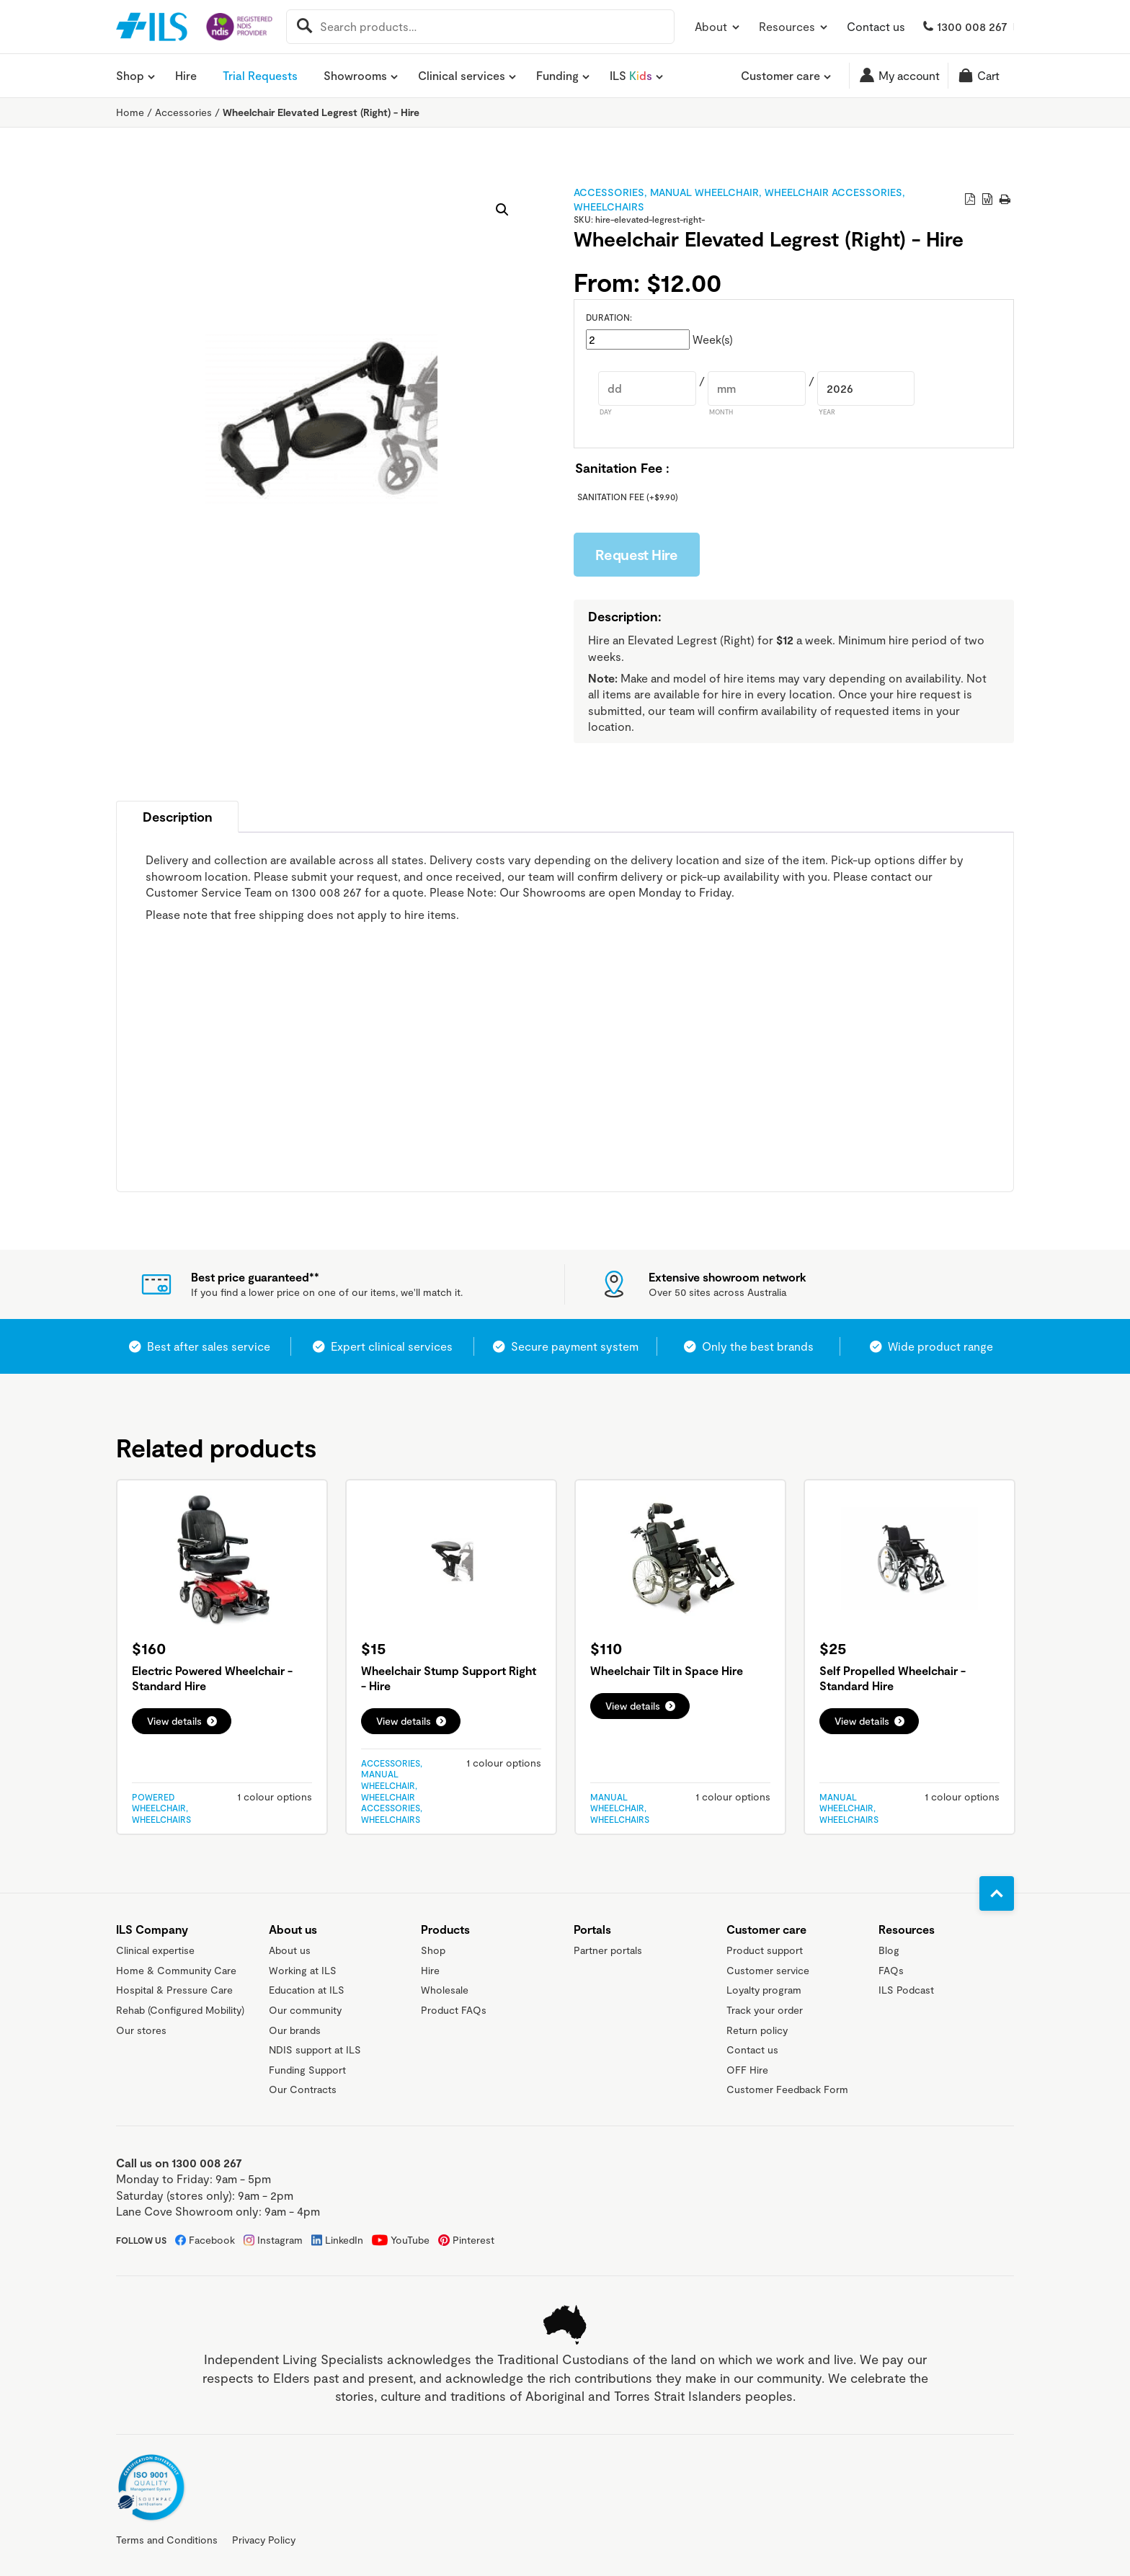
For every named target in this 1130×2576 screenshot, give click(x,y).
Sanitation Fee (627, 497)
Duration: (609, 317)
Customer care (780, 75)
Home (130, 112)
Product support (764, 1950)
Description (178, 817)
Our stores (141, 2030)
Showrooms (355, 75)
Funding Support (307, 2070)
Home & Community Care (176, 1970)
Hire (186, 75)
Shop (130, 75)
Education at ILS (306, 1990)
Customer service (767, 1970)
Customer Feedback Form (787, 2089)
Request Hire (636, 554)
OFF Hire (747, 2070)
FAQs (891, 1970)
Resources (794, 26)
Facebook (212, 2240)
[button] (502, 210)
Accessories (183, 112)
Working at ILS (303, 1970)
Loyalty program (763, 1990)
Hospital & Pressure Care (174, 1990)
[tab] (177, 816)
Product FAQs (453, 2010)
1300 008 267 (972, 26)
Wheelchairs (609, 206)
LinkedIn (344, 2240)
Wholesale (444, 1990)
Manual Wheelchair (704, 192)
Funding (557, 75)
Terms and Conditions (167, 2539)
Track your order (764, 2010)
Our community (305, 2010)
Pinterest (473, 2240)
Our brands (295, 2030)
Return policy (757, 2030)
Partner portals (608, 1950)
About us (290, 1950)
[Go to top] (996, 1893)
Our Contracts (303, 2089)
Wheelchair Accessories (833, 192)
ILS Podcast (906, 1990)
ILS (631, 75)
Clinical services (461, 75)
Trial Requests (260, 75)
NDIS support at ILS (315, 2049)
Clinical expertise (155, 1950)
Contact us (876, 26)
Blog (888, 1950)
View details (174, 1721)
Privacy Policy (263, 2539)
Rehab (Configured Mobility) (180, 2010)
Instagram (280, 2240)
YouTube (410, 2240)
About (718, 26)
